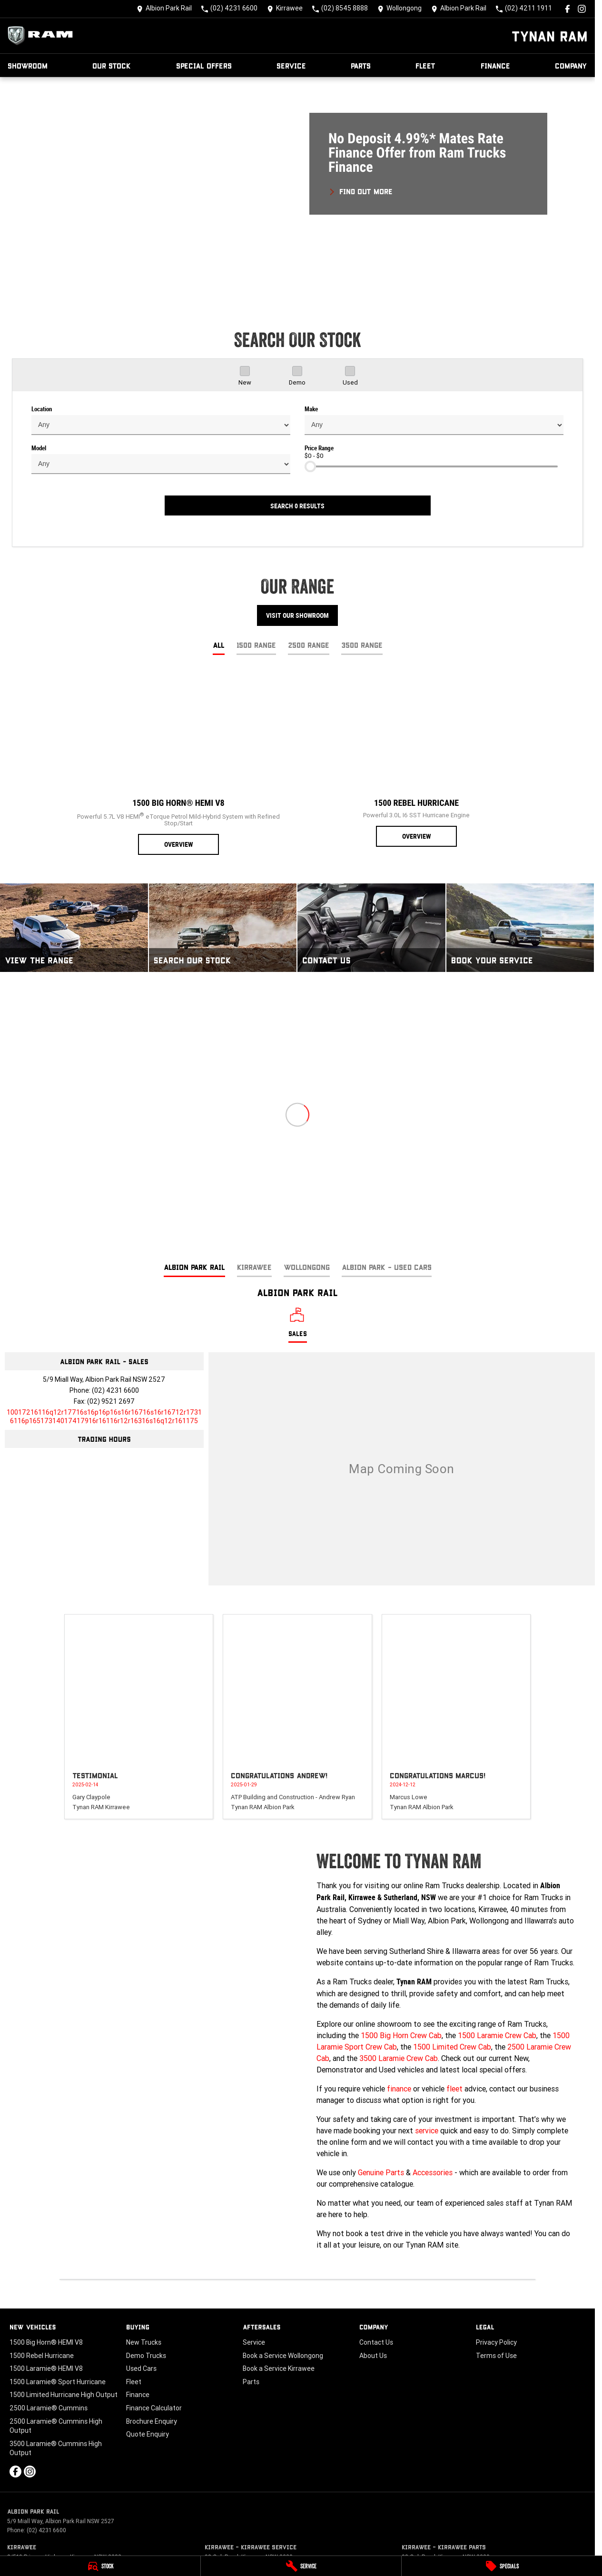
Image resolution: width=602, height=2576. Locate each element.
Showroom (28, 65)
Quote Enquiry (147, 2434)
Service (291, 65)
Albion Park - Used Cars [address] (387, 1266)
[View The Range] (74, 927)
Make (311, 409)
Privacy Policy (496, 2342)
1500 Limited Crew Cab (452, 2046)
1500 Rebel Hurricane (42, 2355)
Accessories (433, 2172)
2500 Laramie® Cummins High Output (56, 2426)
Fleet (425, 65)
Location (41, 409)
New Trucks (143, 2342)
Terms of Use (496, 2355)
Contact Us (376, 2342)
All (219, 644)
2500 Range (308, 644)
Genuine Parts (381, 2172)
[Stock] (100, 2566)
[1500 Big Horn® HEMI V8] (178, 763)
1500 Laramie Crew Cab (497, 2035)
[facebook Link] (567, 9)
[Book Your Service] (520, 927)
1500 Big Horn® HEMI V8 (46, 2342)
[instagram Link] (582, 9)
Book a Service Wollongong (283, 2355)
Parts (361, 65)
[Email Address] (104, 1416)
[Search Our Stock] (223, 927)
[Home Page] (43, 35)
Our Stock (111, 65)
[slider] (310, 466)
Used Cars (141, 2368)
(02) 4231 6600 (115, 1390)
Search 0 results (297, 506)
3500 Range (362, 644)
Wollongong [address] (307, 1266)
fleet (454, 2088)
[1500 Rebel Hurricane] (416, 759)
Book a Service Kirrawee (279, 2368)
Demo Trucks (146, 2355)
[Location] (297, 1325)
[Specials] (502, 2566)
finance (399, 2088)
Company (571, 65)
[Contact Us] (164, 9)
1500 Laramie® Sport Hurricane (58, 2382)
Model (38, 448)
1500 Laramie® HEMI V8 (46, 2368)
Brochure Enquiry (151, 2421)
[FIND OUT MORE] (360, 190)
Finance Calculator (154, 2408)
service (426, 2130)
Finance (495, 65)
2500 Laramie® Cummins (49, 2408)
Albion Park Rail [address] (194, 1266)
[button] (297, 188)
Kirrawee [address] (254, 1266)
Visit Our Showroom (297, 615)
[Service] (301, 2566)
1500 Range (256, 644)
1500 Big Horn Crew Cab (401, 2035)
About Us (373, 2355)
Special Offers (204, 65)
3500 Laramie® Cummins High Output (56, 2448)
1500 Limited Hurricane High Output (64, 2394)
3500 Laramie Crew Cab (398, 2058)
